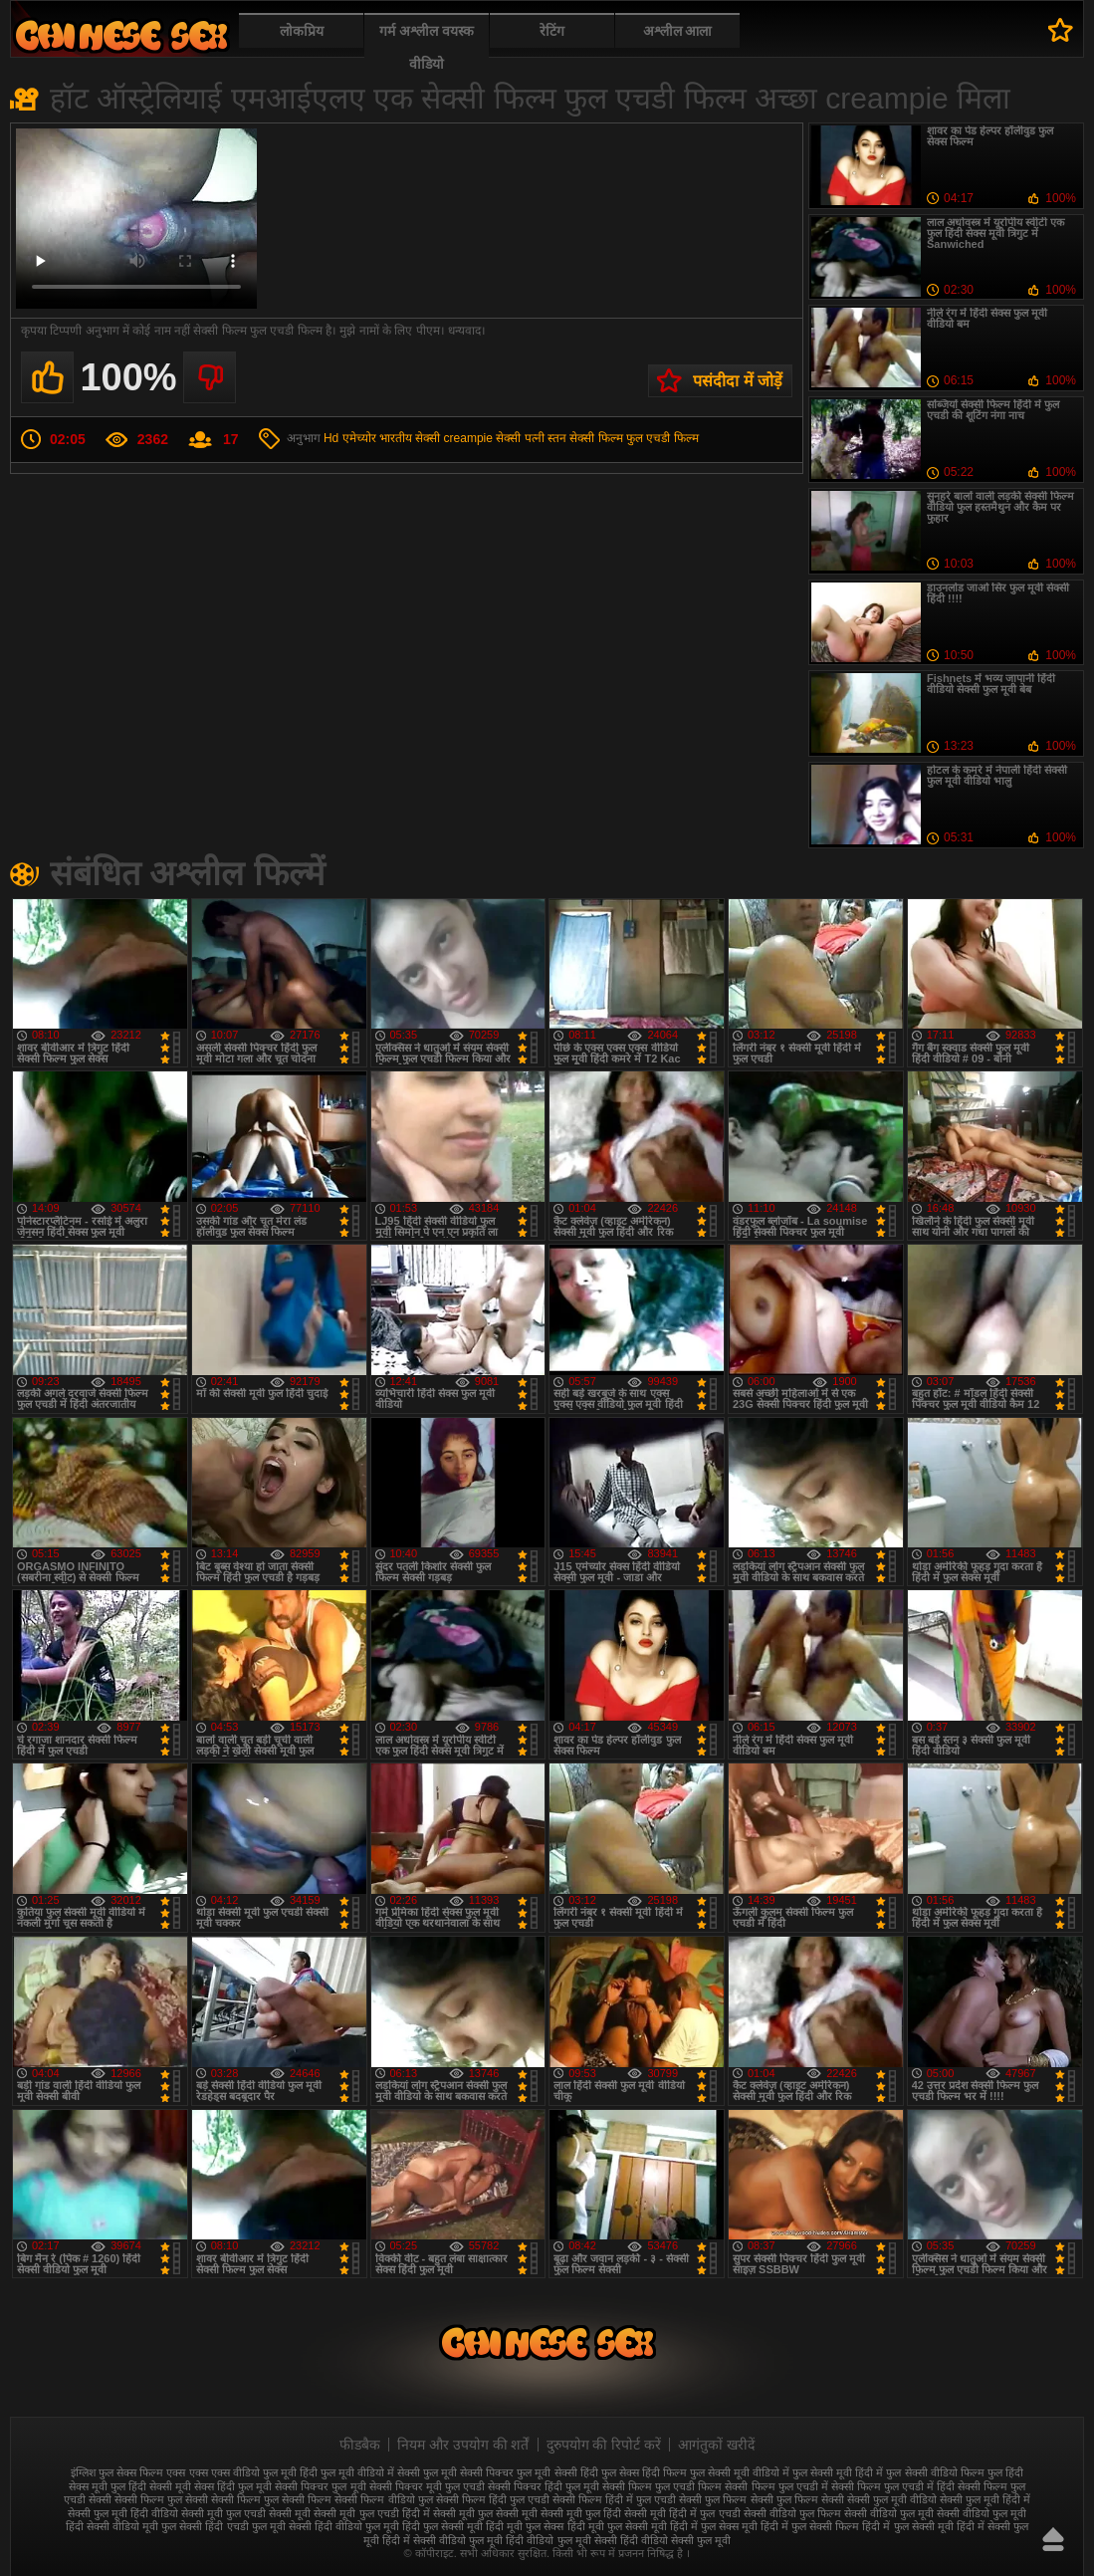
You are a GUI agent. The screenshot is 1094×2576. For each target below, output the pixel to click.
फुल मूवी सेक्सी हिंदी (557, 2472)
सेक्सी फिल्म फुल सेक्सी (161, 2499)
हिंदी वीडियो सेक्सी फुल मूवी (675, 2540)
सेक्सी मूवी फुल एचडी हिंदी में (371, 2513)
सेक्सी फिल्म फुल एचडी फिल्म (633, 438)
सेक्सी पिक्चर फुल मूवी (320, 2486)
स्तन (556, 438)
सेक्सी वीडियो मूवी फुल (131, 2526)
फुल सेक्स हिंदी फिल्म (644, 2472)
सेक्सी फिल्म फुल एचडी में (776, 2486)
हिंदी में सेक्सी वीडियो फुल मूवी (442, 2540)
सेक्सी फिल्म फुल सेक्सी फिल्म (271, 2499)
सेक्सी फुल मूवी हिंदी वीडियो (123, 2513)
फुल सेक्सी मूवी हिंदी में (837, 2472)
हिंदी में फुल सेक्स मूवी (714, 2526)
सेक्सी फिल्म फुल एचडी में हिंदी (893, 2486)
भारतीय (395, 438)
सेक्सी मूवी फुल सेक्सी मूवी (485, 2513)
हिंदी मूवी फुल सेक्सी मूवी (617, 2526)
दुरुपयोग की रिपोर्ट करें (604, 2445)
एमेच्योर (359, 438)
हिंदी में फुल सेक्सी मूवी (907, 2526)
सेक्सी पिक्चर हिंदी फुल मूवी (543, 2486)
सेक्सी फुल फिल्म (713, 2499)
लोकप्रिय (302, 31)
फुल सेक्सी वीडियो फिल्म (935, 2472)
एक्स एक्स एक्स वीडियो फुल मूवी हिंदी (241, 2472)
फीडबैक (359, 2445)
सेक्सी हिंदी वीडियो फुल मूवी (344, 2526)
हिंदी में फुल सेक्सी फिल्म (810, 2526)
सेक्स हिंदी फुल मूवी (233, 2486)
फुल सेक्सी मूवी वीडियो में (739, 2472)
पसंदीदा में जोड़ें (737, 380)
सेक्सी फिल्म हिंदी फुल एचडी (492, 2499)
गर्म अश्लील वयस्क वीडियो (426, 47)
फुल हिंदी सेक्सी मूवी (150, 2486)
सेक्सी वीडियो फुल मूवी (889, 2513)
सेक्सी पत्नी (520, 438)
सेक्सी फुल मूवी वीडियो (892, 2499)
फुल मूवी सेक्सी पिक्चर (468, 2472)
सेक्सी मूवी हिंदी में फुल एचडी (682, 2513)
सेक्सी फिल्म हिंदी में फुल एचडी (614, 2499)
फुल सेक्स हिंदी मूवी (121, 35)
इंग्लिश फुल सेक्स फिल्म (117, 2472)
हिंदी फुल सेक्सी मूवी (442, 2526)
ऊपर (1053, 2539)
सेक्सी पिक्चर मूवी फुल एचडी (427, 2486)
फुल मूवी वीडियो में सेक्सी (370, 2472)
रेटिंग (552, 31)
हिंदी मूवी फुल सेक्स (524, 2526)
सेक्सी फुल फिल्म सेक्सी (797, 2499)
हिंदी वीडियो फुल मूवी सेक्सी (561, 2540)
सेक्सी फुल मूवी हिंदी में (985, 2499)
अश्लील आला (678, 31)
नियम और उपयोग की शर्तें (463, 2445)
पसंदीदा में (1060, 30)
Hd (331, 438)
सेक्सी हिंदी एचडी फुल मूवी (232, 2526)
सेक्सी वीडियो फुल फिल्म (792, 2513)
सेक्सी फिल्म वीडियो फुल (383, 2499)
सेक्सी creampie (454, 438)
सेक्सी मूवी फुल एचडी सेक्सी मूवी (246, 2513)
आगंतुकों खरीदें (716, 2445)
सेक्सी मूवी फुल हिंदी (581, 2513)
